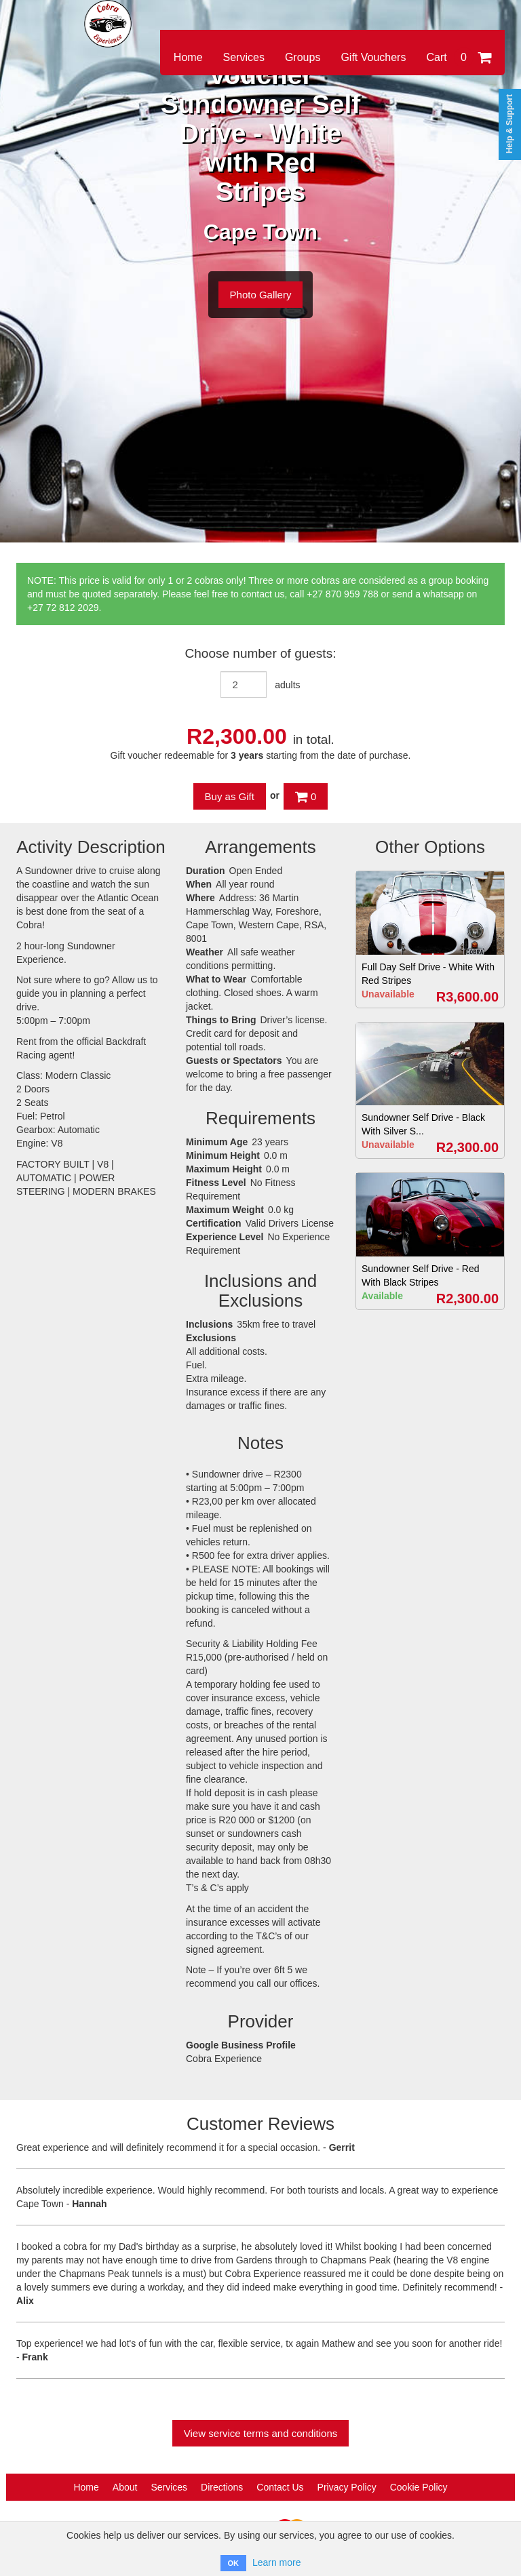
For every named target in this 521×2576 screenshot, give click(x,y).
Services (244, 57)
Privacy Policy (347, 2487)
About (125, 2487)
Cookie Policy (419, 2487)
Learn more (276, 2562)
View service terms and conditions (261, 2433)
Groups (302, 57)
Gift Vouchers (373, 57)
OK (233, 2563)
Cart (458, 57)
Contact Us (279, 2487)
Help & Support (509, 123)
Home (188, 57)
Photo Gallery (261, 294)
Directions (222, 2487)
